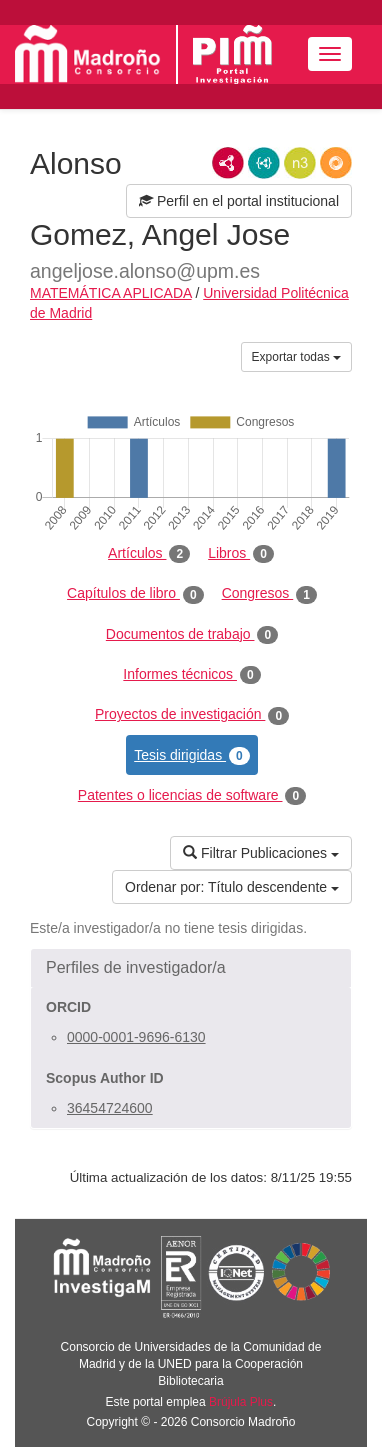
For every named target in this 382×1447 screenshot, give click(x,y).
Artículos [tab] (149, 554)
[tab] (191, 968)
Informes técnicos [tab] (191, 675)
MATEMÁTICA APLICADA (111, 293)
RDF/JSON (336, 163)
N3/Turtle (300, 163)
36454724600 (110, 1108)
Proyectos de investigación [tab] (192, 715)
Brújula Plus (241, 1402)
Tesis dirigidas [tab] (192, 756)
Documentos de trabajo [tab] (192, 635)
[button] (191, 968)
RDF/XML (228, 163)
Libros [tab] (241, 554)
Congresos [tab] (269, 594)
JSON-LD (264, 163)
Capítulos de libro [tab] (135, 594)
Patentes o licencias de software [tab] (192, 796)
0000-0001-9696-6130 (136, 1037)
